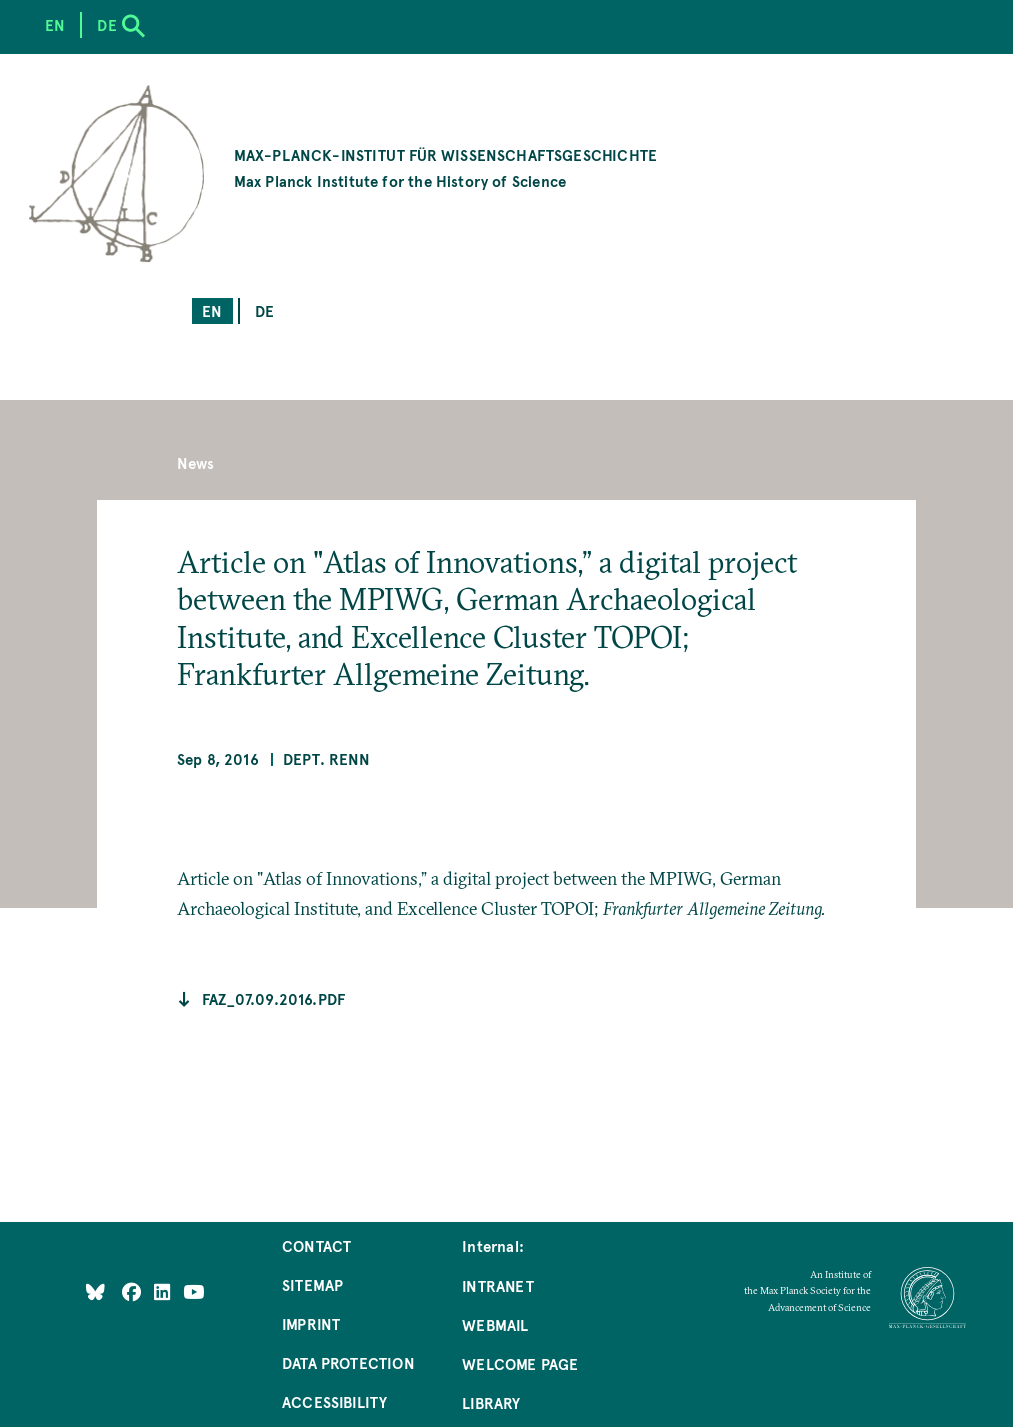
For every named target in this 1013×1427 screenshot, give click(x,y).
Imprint (311, 1323)
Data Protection (348, 1362)
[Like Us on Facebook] (133, 1291)
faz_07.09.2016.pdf (273, 998)
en (212, 310)
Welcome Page (520, 1363)
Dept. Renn (326, 758)
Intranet (497, 1285)
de (264, 310)
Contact (316, 1245)
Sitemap (312, 1284)
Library (491, 1402)
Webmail (495, 1324)
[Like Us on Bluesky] (95, 1291)
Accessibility (334, 1401)
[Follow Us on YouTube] (193, 1291)
